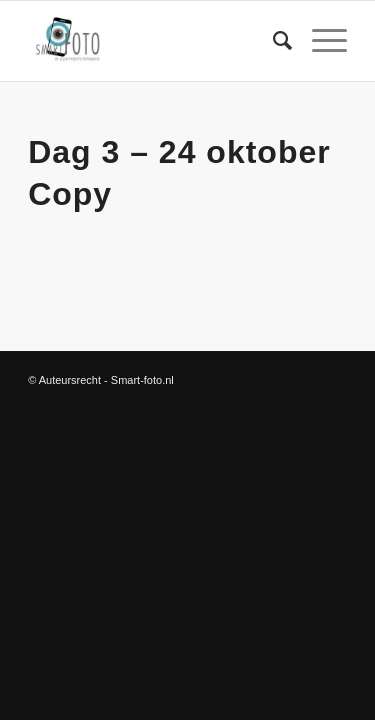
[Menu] (319, 41)
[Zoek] (272, 41)
